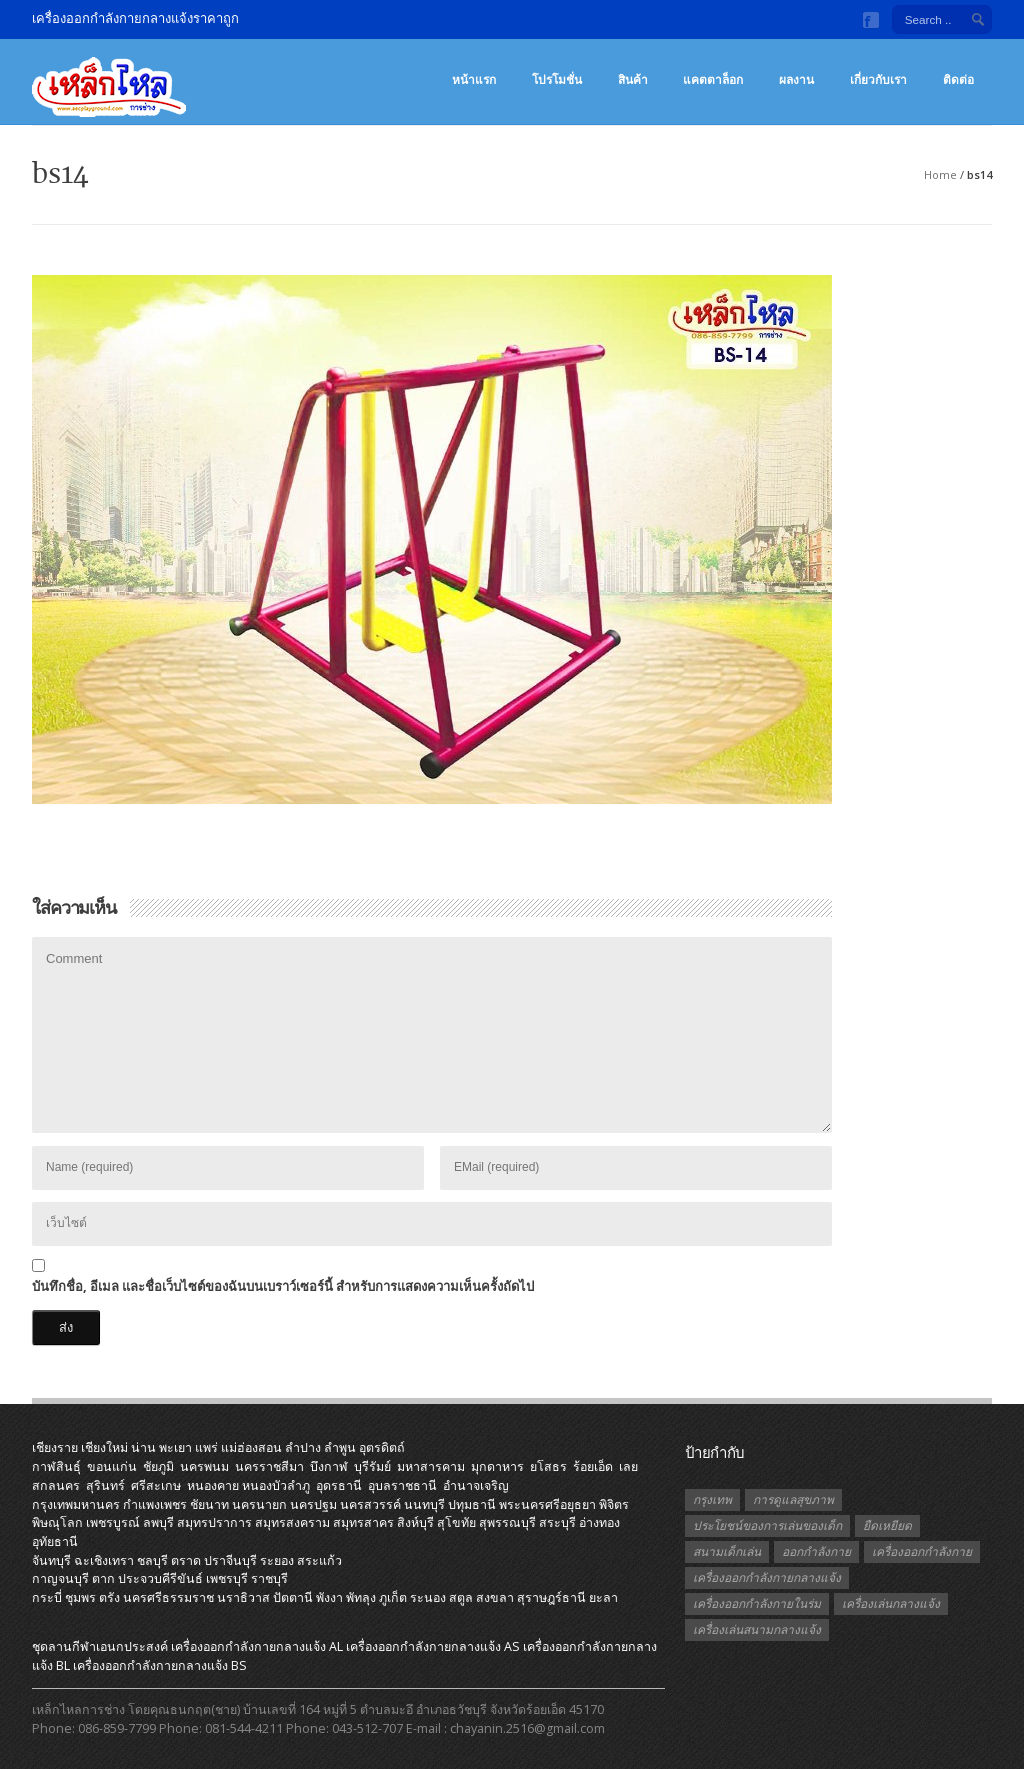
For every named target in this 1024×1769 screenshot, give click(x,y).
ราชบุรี (269, 1578)
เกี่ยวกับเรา (878, 79)
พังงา (329, 1597)
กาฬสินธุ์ (56, 1466)
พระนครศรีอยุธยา (547, 1504)
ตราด (186, 1560)
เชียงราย (55, 1447)
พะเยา (175, 1447)
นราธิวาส (243, 1597)
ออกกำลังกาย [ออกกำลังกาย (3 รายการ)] (816, 1551)
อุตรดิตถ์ (382, 1447)
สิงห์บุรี (415, 1522)
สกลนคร (56, 1485)
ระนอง (428, 1597)
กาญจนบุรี (60, 1578)
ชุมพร (80, 1597)
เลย (628, 1466)
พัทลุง (361, 1597)
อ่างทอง (599, 1522)
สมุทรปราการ (214, 1522)
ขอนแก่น (112, 1466)
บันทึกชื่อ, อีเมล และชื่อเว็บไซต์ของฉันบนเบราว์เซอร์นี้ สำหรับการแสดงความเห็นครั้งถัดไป (283, 1286)
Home (940, 174)
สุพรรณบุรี (507, 1522)
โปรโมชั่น (557, 79)
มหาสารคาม (431, 1466)
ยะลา (603, 1597)
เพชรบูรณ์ (113, 1522)
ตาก (103, 1578)
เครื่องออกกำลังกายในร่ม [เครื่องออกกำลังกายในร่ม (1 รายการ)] (757, 1603)
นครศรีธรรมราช (168, 1597)
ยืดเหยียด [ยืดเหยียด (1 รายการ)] (887, 1525)
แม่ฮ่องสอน (251, 1447)
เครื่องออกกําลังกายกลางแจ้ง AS (433, 1646)
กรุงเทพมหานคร (76, 1504)
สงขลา (495, 1597)
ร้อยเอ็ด (593, 1466)
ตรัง (109, 1597)
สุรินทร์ (105, 1485)
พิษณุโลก (57, 1522)
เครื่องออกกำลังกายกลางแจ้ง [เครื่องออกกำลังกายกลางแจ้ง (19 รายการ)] (767, 1577)
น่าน (143, 1447)
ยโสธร (548, 1466)
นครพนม (204, 1466)
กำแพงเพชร (155, 1504)
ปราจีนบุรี (230, 1560)
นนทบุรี (424, 1504)
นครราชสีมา (269, 1466)
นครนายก (259, 1504)
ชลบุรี (152, 1560)
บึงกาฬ (329, 1466)
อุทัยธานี (55, 1541)
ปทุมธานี (472, 1504)
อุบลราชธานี (402, 1485)
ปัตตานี (293, 1597)
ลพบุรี (158, 1522)
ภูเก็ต (393, 1597)
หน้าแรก (474, 79)
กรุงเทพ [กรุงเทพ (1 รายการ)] (712, 1499)
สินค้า (633, 79)
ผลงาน (796, 79)
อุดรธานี (339, 1485)
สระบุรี (557, 1522)
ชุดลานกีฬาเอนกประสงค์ (100, 1646)
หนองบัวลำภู (276, 1485)
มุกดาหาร (497, 1466)
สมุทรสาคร (363, 1522)
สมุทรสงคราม (292, 1522)
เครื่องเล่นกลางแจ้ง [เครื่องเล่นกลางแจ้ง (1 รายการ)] (891, 1603)
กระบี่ (47, 1597)
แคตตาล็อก (713, 79)
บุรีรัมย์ (372, 1466)
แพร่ (206, 1447)
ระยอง (277, 1560)
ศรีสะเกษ (156, 1485)
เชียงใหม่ (104, 1447)
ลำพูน (340, 1447)
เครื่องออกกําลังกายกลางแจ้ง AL (257, 1646)
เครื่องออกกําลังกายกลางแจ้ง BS (160, 1665)
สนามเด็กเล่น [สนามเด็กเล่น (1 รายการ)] (727, 1551)
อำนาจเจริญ (476, 1485)
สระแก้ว (319, 1560)
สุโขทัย (456, 1522)
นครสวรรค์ (370, 1504)
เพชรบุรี (227, 1578)
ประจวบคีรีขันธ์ (160, 1578)
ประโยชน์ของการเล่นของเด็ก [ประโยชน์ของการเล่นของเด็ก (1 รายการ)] (767, 1525)
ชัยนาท (209, 1504)
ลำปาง (303, 1447)
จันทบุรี (51, 1560)
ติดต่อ (958, 79)
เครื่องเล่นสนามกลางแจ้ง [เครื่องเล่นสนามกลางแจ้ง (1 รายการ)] (757, 1629)
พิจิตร (614, 1504)
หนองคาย (213, 1485)
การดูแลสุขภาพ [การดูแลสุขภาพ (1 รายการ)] (793, 1499)
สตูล (461, 1597)
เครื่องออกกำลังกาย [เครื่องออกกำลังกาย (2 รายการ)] (922, 1551)
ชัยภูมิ (158, 1466)
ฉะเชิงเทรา (104, 1560)
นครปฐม (313, 1504)
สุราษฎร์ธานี (551, 1597)
